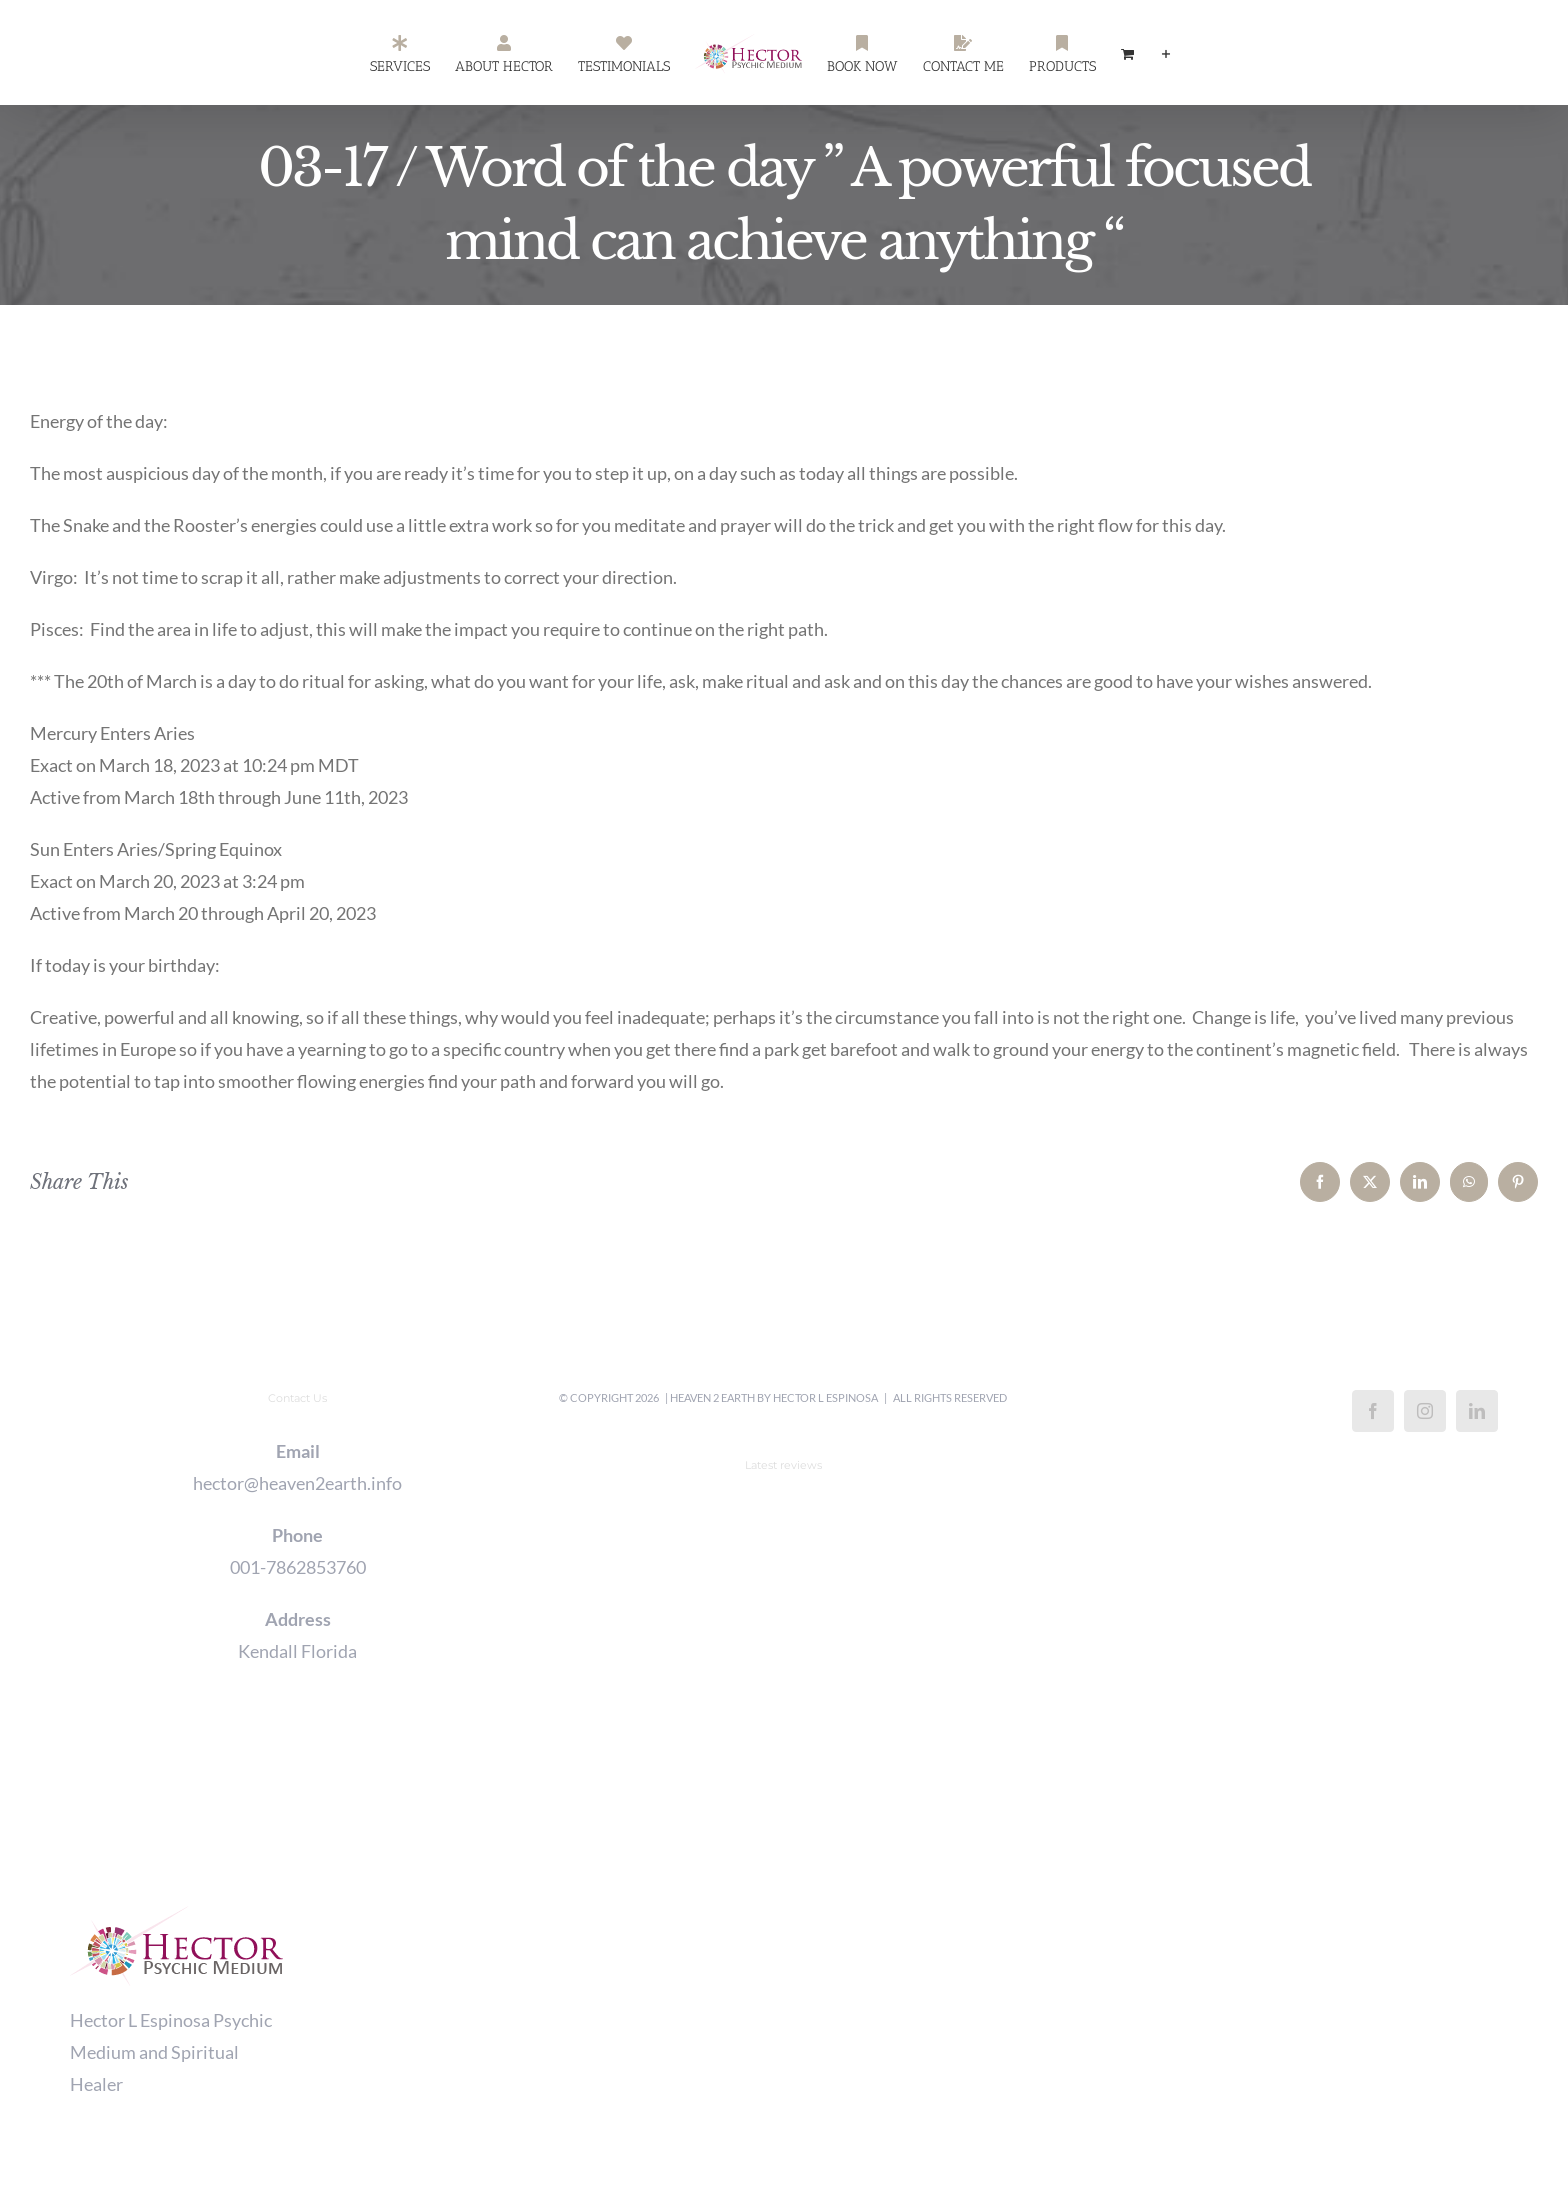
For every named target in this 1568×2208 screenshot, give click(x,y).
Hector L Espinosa (825, 1397)
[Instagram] (1425, 1411)
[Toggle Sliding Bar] (1166, 53)
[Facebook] (1373, 1411)
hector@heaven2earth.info (297, 1483)
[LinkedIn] (1477, 1411)
